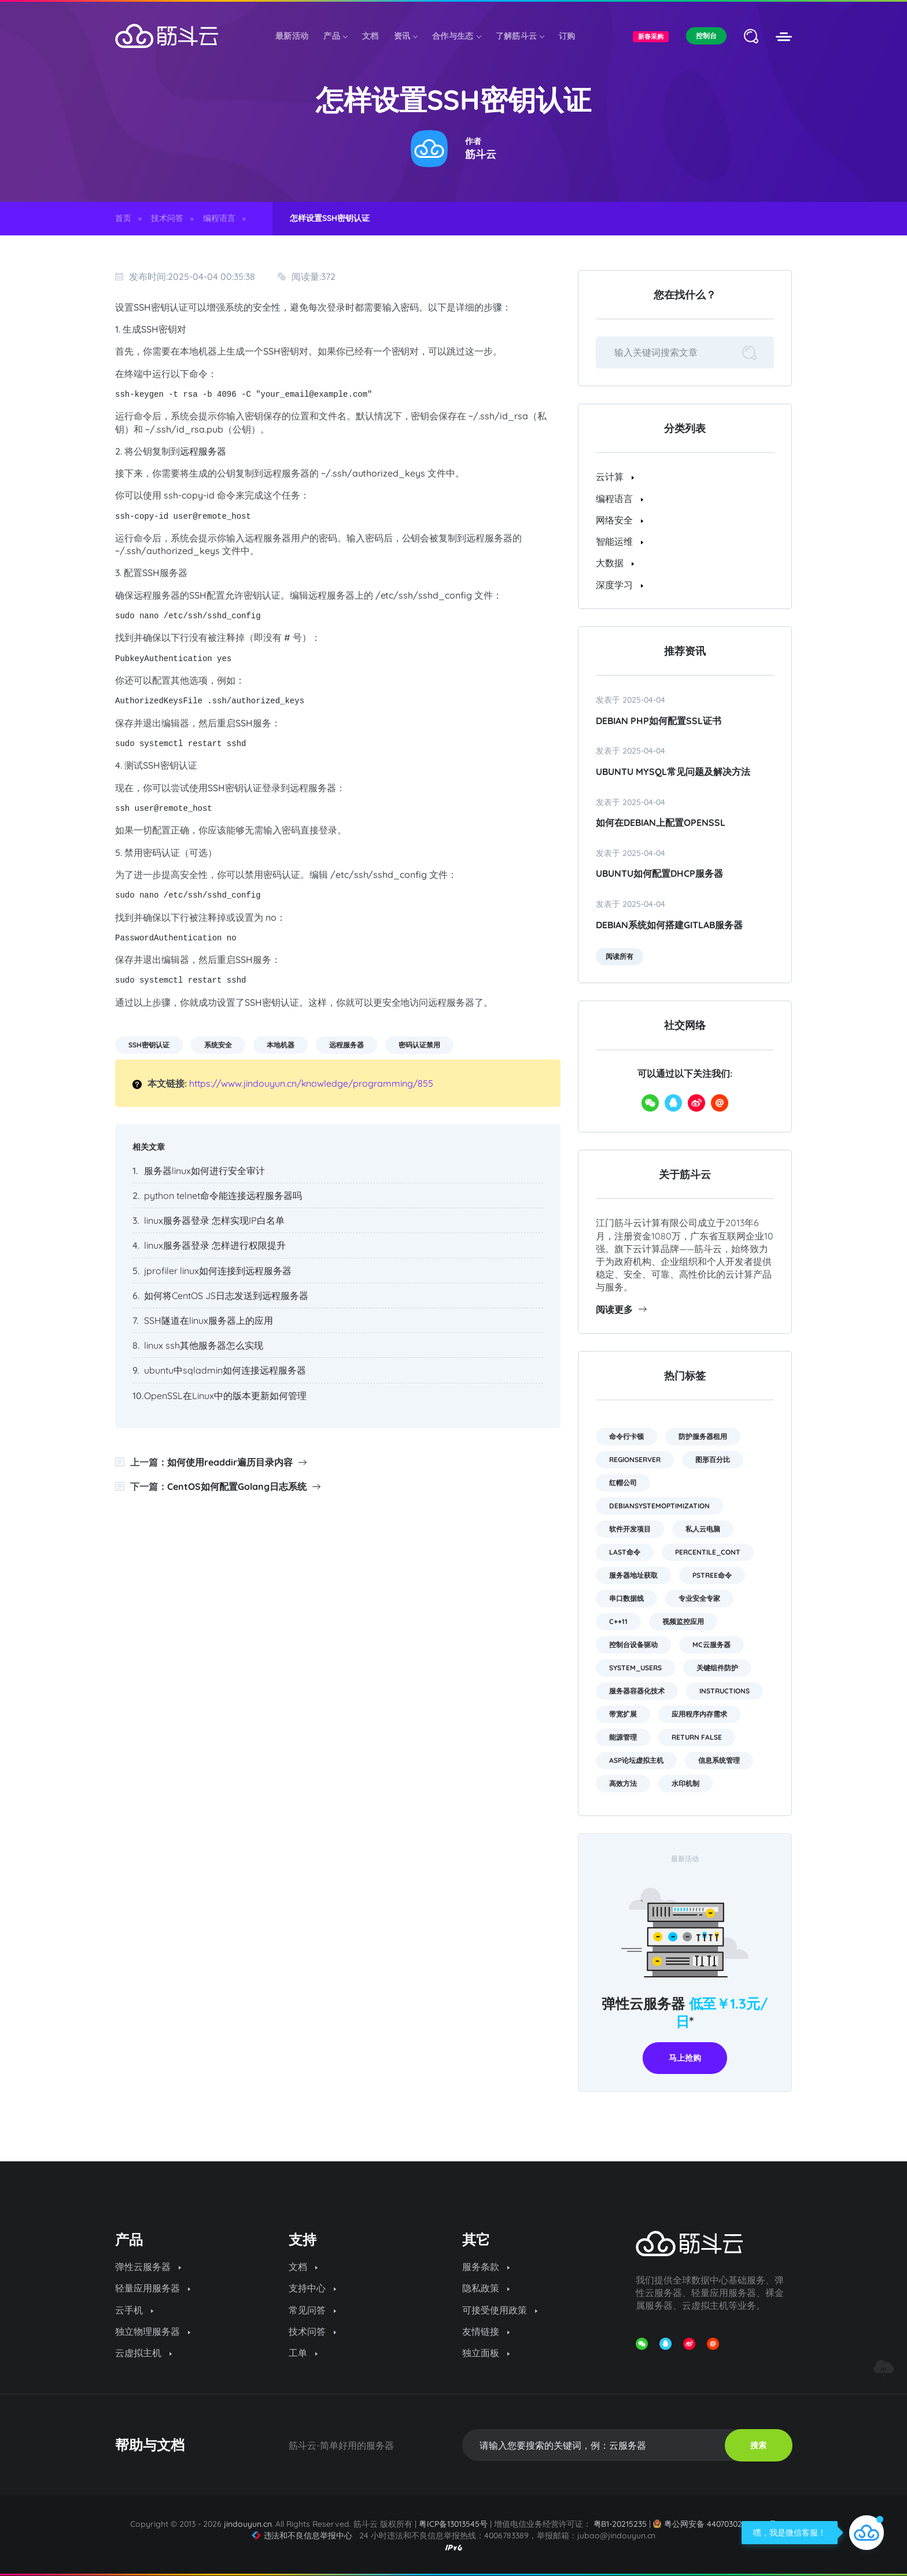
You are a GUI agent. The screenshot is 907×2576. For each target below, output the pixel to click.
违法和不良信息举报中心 (302, 2535)
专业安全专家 (699, 1598)
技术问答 (167, 218)
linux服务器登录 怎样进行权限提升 (215, 1245)
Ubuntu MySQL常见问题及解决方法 (673, 771)
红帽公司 (623, 1482)
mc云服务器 (711, 1644)
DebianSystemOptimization (659, 1505)
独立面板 (486, 2353)
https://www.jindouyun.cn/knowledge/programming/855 (311, 1083)
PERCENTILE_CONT (707, 1552)
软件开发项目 (630, 1529)
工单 (303, 2353)
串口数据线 (626, 1598)
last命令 (624, 1552)
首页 (123, 218)
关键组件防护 (717, 1667)
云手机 (134, 2310)
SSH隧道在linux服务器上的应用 (208, 1320)
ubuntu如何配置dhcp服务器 (659, 873)
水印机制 (685, 1783)
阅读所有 (619, 956)
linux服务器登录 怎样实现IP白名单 (214, 1220)
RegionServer (635, 1459)
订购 (567, 36)
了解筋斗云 (520, 36)
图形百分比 (712, 1459)
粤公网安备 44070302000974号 (715, 2524)
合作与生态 (456, 36)
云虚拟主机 (143, 2353)
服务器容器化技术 (637, 1690)
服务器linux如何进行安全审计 (204, 1170)
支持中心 (312, 2288)
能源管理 (623, 1737)
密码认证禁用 (419, 1044)
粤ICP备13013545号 (453, 2524)
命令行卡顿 (626, 1436)
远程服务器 (203, 451)
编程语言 (219, 218)
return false (697, 1737)
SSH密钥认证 (148, 1044)
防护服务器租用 (703, 1436)
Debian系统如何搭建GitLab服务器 (669, 925)
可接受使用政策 (499, 2310)
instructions (724, 1690)
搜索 (758, 2445)
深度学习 (619, 585)
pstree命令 (712, 1575)
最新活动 (291, 36)
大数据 (615, 563)
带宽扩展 (623, 1714)
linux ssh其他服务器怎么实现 (203, 1345)
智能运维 (619, 541)
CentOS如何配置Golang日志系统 (243, 1486)
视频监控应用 (683, 1621)
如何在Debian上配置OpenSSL (660, 822)
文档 (370, 36)
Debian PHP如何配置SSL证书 (658, 720)
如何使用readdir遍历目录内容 (237, 1462)
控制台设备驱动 (633, 1644)
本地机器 (280, 1044)
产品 (335, 36)
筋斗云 (480, 154)
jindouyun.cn (248, 2524)
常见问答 (312, 2310)
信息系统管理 (719, 1760)
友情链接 (486, 2331)
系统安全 (218, 1044)
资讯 (406, 36)
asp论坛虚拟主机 (636, 1760)
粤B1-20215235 (620, 2524)
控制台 (706, 35)
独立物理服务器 (152, 2331)
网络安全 (619, 520)
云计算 (615, 476)
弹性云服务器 (148, 2266)
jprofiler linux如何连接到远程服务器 (218, 1270)
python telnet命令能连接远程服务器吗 (223, 1195)
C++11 (618, 1621)
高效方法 (623, 1783)
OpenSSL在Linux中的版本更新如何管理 (225, 1395)
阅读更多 (621, 1309)
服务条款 (486, 2266)
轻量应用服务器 (152, 2288)
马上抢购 (685, 2058)
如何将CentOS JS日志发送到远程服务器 (226, 1295)
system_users (635, 1667)
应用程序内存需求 (699, 1714)
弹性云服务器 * (685, 2012)
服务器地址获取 (633, 1575)
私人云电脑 (702, 1529)
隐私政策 (486, 2288)
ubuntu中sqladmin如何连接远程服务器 (225, 1370)
